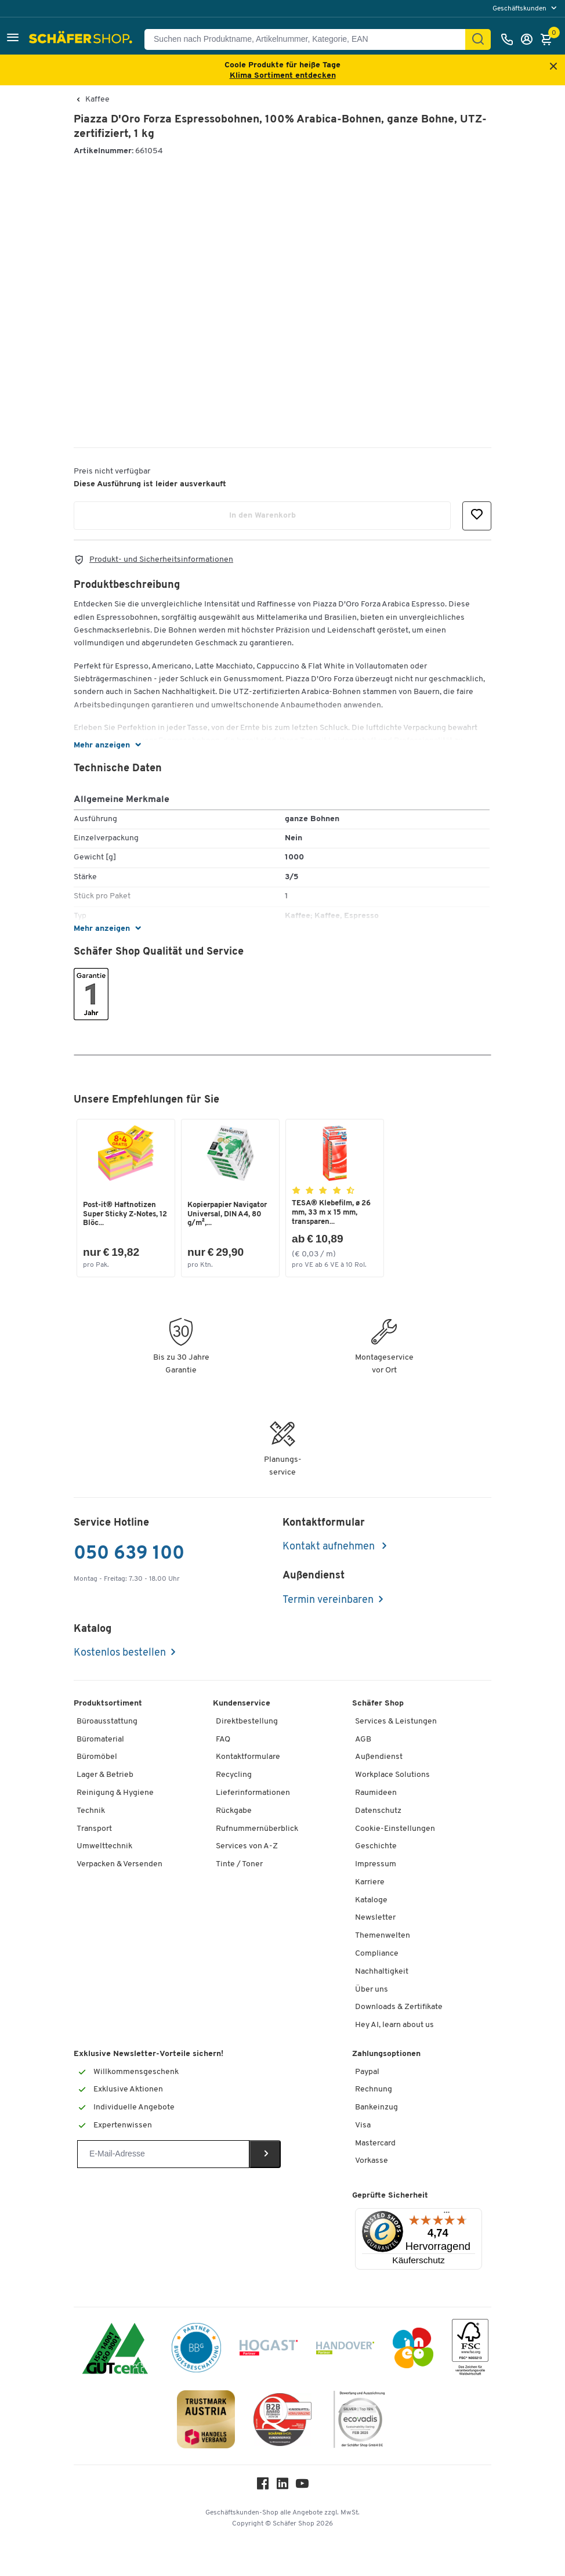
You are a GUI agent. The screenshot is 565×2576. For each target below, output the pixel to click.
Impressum (375, 1864)
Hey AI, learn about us (394, 2025)
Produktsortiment (108, 1703)
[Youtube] (302, 2486)
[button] (13, 39)
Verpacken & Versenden (119, 1864)
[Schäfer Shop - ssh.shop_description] (82, 39)
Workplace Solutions (392, 1775)
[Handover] (345, 2350)
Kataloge (371, 1900)
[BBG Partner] (196, 2349)
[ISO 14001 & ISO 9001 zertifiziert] (115, 2350)
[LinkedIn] (282, 2486)
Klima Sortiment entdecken (283, 75)
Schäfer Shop (378, 1703)
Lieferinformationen (253, 1793)
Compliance (377, 1953)
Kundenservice (241, 1703)
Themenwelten (382, 1935)
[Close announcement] (553, 67)
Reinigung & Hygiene (115, 1793)
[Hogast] (269, 2350)
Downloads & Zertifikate (399, 2007)
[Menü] (447, 2215)
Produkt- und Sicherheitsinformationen (161, 559)
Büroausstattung (107, 1721)
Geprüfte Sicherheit (390, 2195)
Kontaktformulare (248, 1757)
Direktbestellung (247, 1721)
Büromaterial (100, 1739)
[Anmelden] (529, 39)
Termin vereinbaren (328, 1600)
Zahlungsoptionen (386, 2054)
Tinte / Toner (239, 1864)
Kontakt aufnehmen (329, 1546)
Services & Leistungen (396, 1721)
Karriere (370, 1882)
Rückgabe (234, 1811)
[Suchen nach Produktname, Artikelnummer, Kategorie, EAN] (309, 39)
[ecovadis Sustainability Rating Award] (359, 2421)
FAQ (223, 1739)
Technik (91, 1811)
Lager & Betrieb (105, 1775)
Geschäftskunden (520, 8)
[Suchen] (478, 39)
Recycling (234, 1775)
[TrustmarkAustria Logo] (206, 2421)
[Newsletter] (163, 2154)
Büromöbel (97, 1757)
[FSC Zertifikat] (470, 2350)
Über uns (371, 1989)
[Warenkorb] (549, 39)
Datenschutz (378, 1811)
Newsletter (375, 1917)
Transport (94, 1828)
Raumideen (376, 1793)
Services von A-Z (247, 1846)
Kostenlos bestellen (120, 1653)
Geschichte (376, 1846)
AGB (363, 1739)
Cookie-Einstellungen (395, 1828)
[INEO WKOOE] (413, 2350)
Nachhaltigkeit (381, 1971)
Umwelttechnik (104, 1846)
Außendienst (379, 1757)
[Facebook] (263, 2486)
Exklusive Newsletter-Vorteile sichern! (148, 2054)
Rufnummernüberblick (257, 1828)
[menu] (525, 8)
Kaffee (97, 100)
